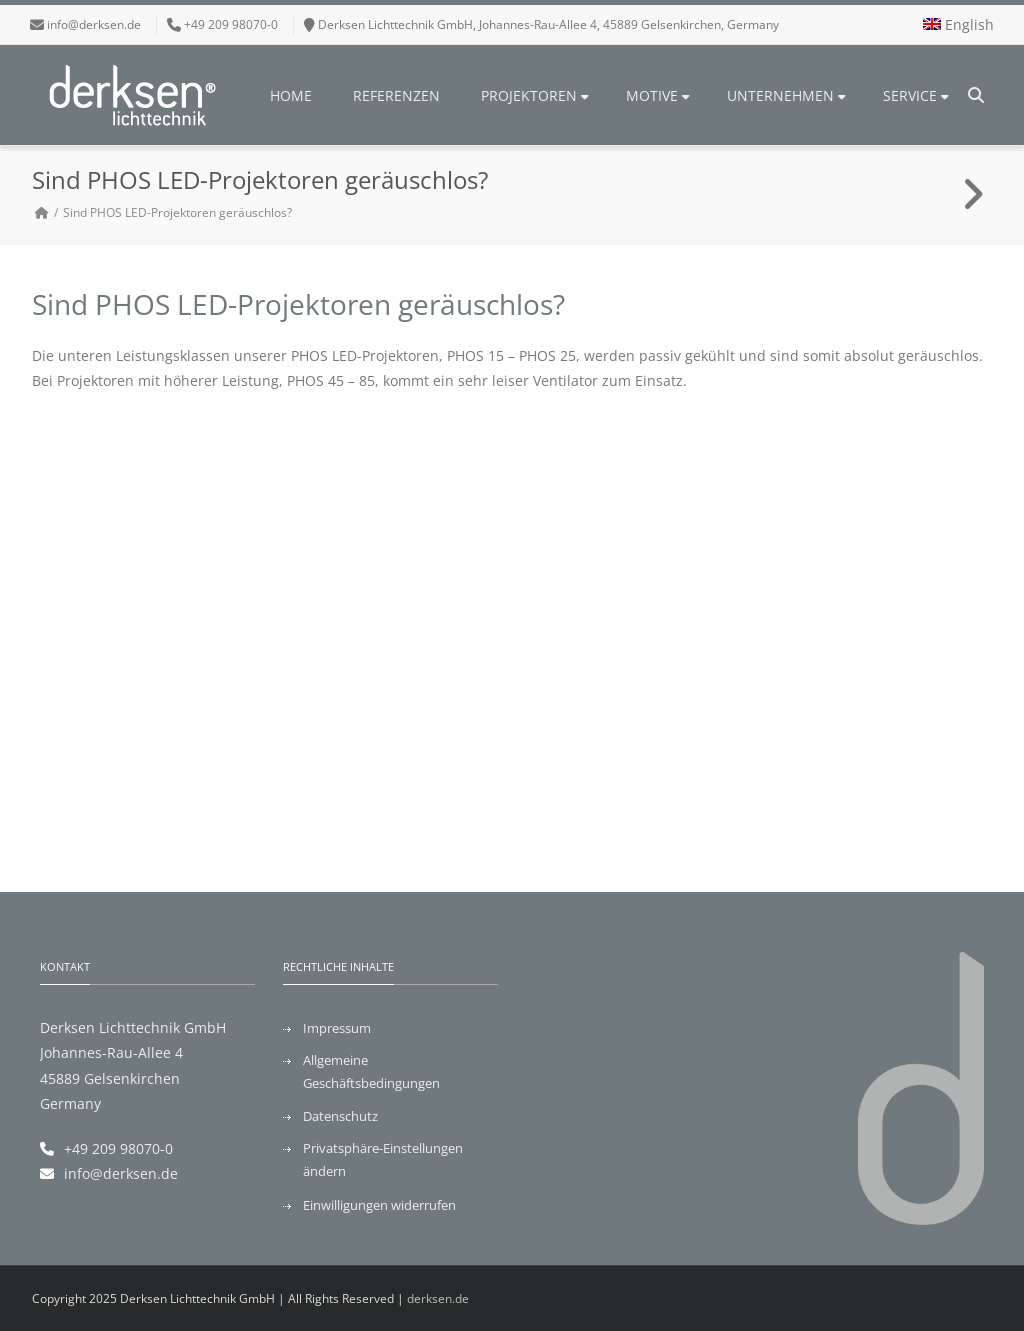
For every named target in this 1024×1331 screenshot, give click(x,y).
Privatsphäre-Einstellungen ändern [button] (383, 1159)
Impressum (337, 1028)
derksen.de (438, 1298)
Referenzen (396, 95)
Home (291, 95)
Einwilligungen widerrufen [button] (379, 1205)
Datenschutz (340, 1116)
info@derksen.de (94, 24)
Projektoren (535, 95)
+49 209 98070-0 (118, 1148)
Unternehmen (786, 95)
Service (916, 95)
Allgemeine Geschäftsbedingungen (371, 1071)
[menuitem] (958, 25)
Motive (658, 95)
